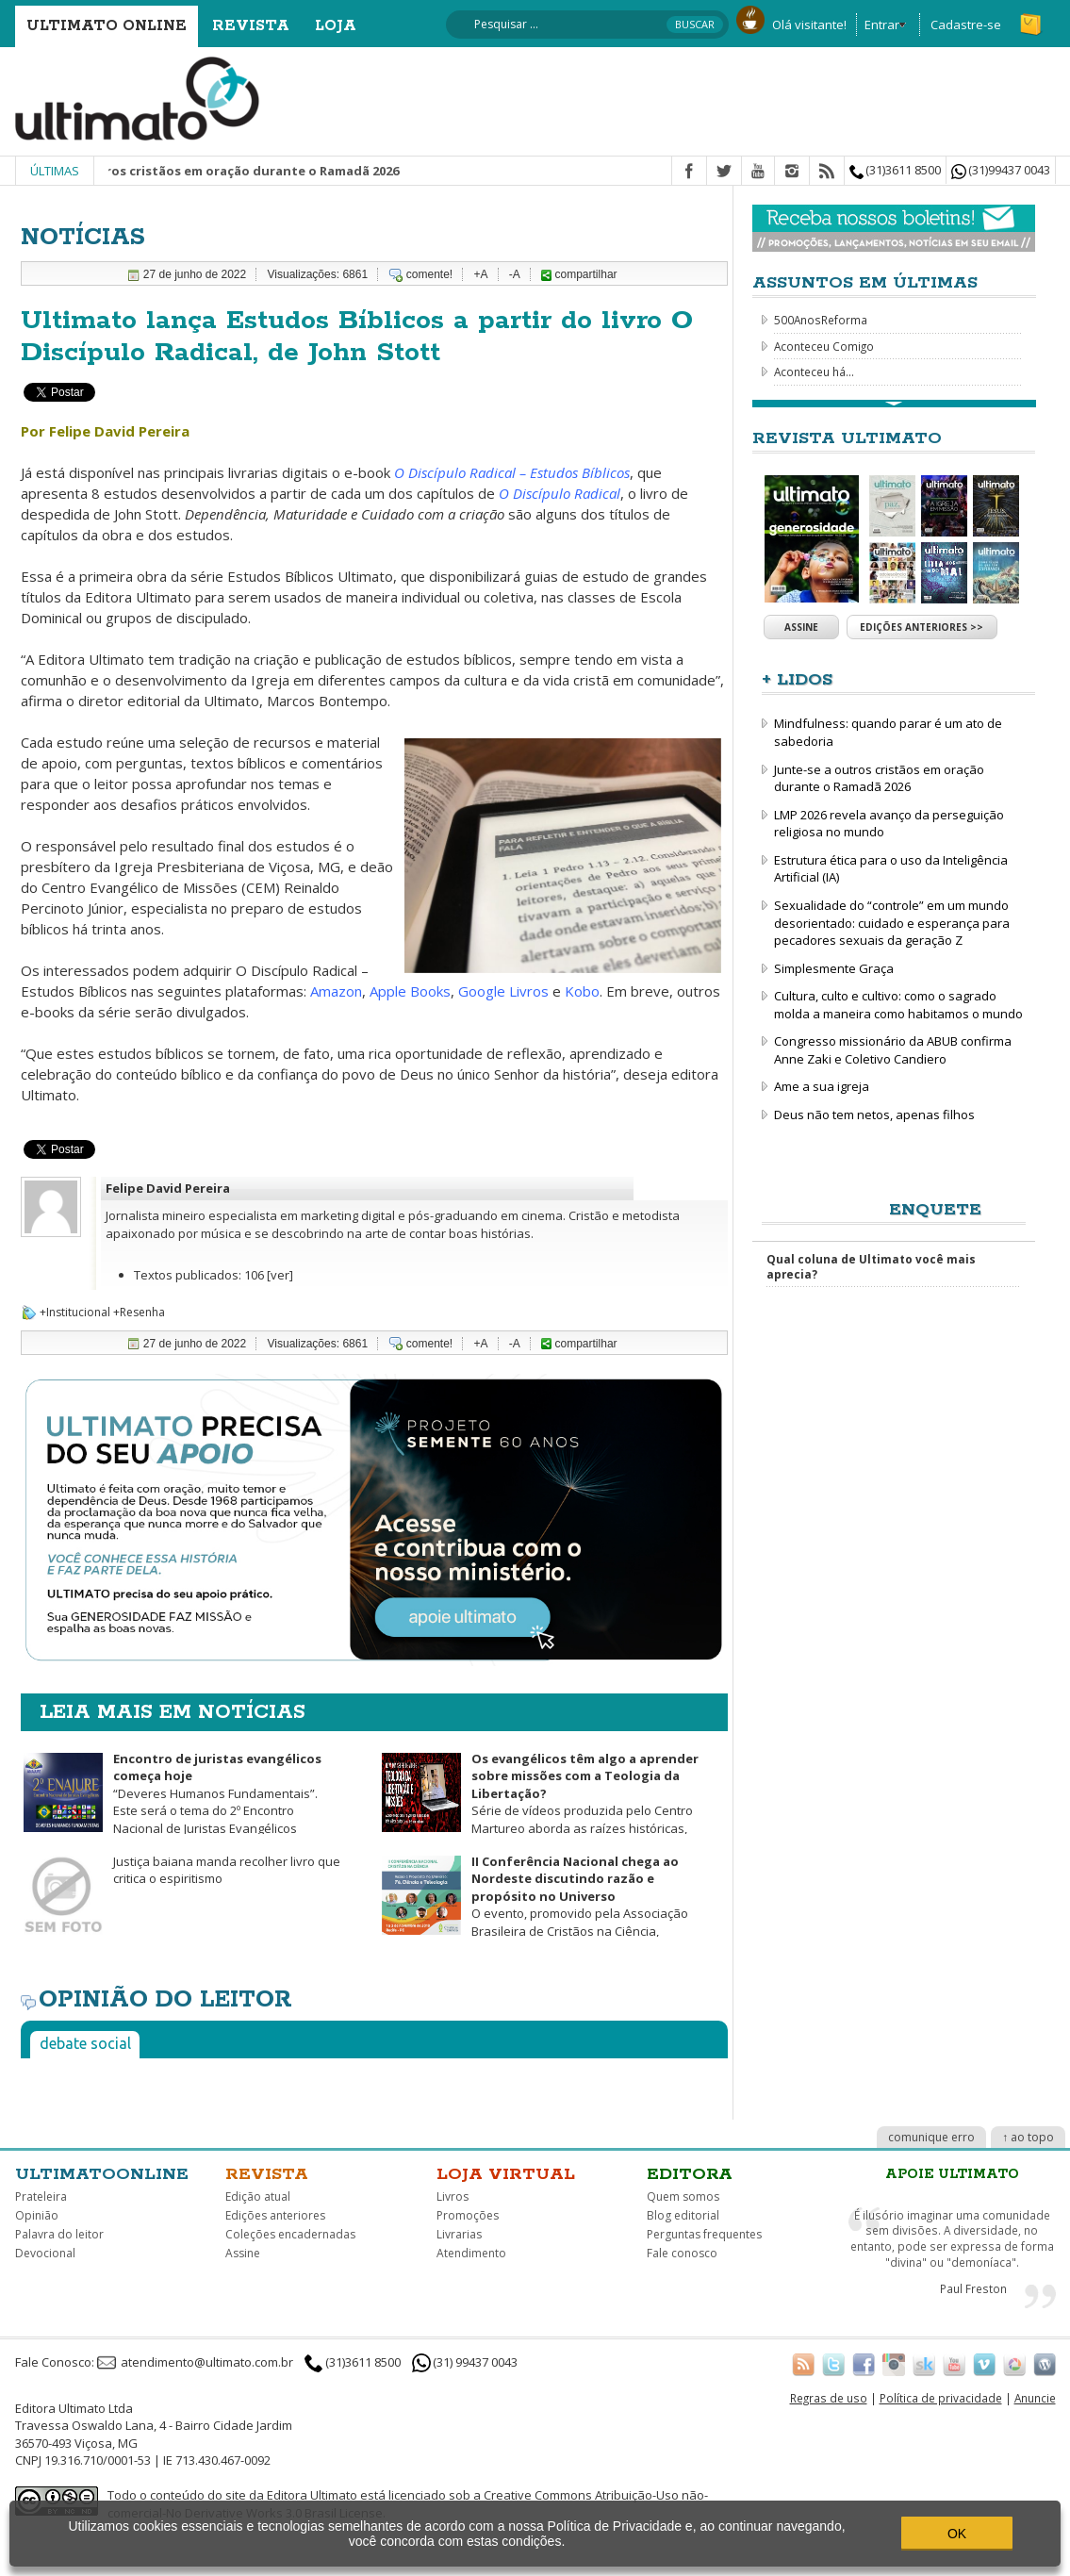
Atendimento (471, 2253)
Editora (690, 2174)
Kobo (582, 991)
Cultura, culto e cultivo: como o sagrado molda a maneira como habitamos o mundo (898, 1004)
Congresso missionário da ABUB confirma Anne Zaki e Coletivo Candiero (893, 1049)
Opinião (36, 2215)
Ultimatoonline (102, 2174)
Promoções (467, 2215)
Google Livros (503, 991)
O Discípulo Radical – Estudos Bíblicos (512, 472)
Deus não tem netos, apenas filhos (874, 1114)
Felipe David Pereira (168, 1188)
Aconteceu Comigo (824, 346)
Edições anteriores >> (921, 627)
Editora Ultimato (312, 2494)
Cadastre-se (965, 24)
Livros (452, 2196)
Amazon (336, 991)
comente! (429, 274)
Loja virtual (505, 2174)
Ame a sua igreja (821, 1086)
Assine (801, 627)
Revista (250, 26)
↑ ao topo (1028, 2137)
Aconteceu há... (814, 371)
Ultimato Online (106, 26)
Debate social (85, 2043)
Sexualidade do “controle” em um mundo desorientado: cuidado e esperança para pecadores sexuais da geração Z (892, 923)
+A (480, 274)
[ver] (280, 1274)
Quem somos (683, 2196)
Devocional (45, 2253)
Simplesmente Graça (834, 968)
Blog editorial (683, 2215)
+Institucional (75, 1312)
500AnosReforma (820, 319)
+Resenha (139, 1312)
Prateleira (41, 2196)
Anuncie (1035, 2397)
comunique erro (931, 2137)
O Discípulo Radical (559, 493)
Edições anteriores (275, 2215)
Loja (335, 26)
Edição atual (257, 2196)
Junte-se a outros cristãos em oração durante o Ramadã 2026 (234, 170)
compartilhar (579, 274)
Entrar (881, 24)
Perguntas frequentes (704, 2234)
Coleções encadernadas (290, 2234)
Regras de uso (828, 2397)
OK (956, 2533)
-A (514, 274)
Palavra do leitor (59, 2234)
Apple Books (410, 991)
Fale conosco (682, 2253)
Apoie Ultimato (952, 2174)
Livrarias (459, 2234)
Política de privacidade (941, 2397)
